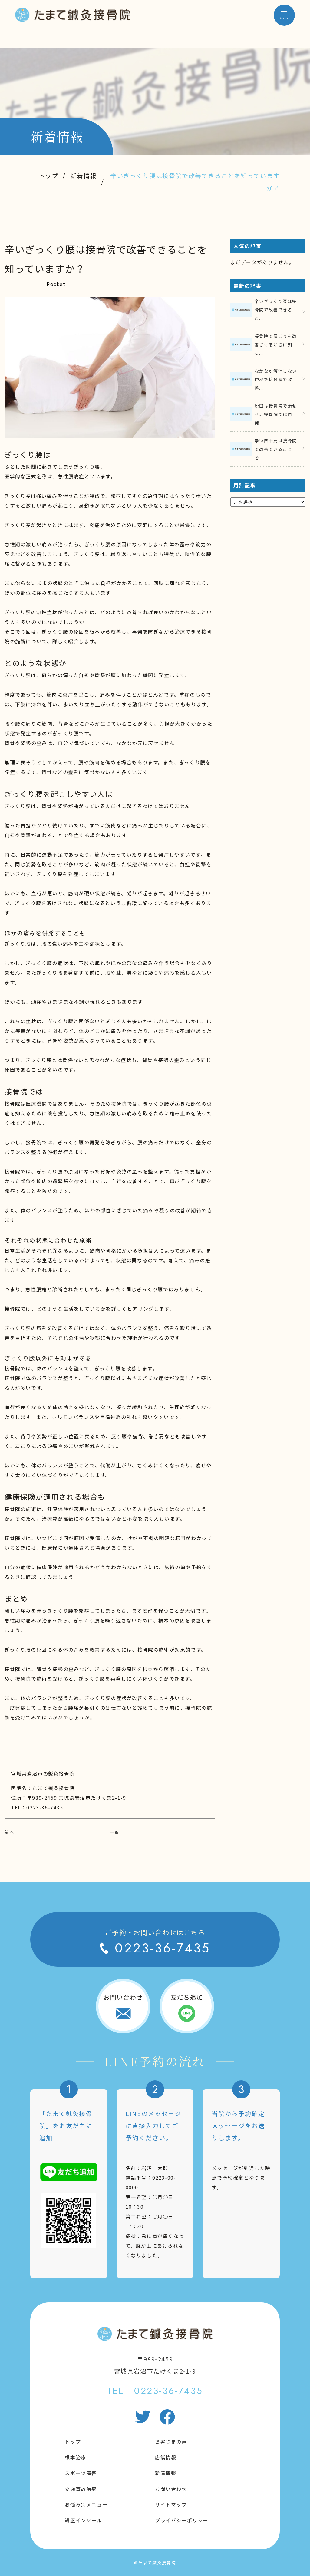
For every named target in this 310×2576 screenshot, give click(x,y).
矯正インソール (83, 2520)
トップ (48, 175)
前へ (9, 1832)
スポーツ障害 (81, 2473)
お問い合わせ (123, 1997)
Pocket (56, 284)
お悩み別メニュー (86, 2504)
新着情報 (83, 175)
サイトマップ (171, 2504)
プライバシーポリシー (181, 2520)
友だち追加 (186, 1997)
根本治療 (75, 2457)
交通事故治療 (81, 2488)
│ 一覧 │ (115, 1832)
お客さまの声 (171, 2441)
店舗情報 (165, 2457)
